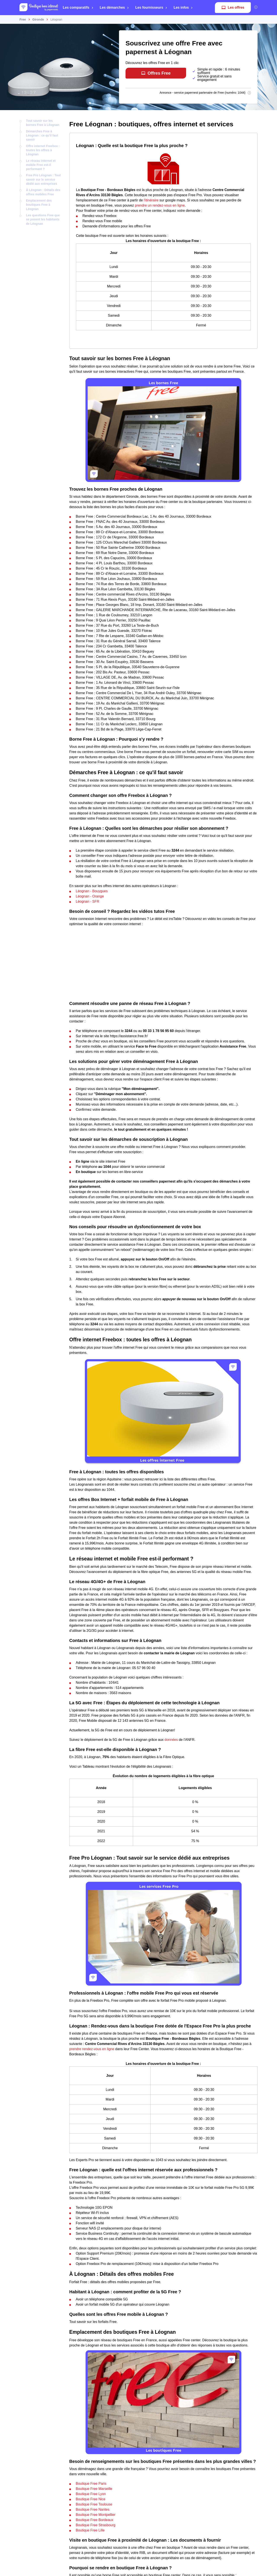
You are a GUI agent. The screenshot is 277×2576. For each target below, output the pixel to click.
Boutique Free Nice (90, 2499)
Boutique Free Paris (91, 2483)
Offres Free (156, 73)
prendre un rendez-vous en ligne (160, 205)
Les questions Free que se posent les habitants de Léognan (43, 219)
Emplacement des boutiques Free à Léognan (39, 205)
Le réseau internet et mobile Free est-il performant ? (41, 165)
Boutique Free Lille (90, 2530)
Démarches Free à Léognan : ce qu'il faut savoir (42, 135)
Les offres (232, 7)
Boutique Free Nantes (93, 2509)
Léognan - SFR (87, 901)
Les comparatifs (78, 7)
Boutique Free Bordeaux (94, 2520)
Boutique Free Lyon (91, 2494)
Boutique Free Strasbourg (95, 2525)
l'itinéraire (151, 200)
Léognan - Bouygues (92, 891)
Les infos (183, 7)
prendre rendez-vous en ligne (91, 2049)
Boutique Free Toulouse (94, 2504)
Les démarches (114, 7)
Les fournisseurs (151, 7)
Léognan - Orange (90, 896)
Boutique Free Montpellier (95, 2515)
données (171, 1739)
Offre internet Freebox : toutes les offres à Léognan (43, 150)
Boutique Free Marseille (94, 2489)
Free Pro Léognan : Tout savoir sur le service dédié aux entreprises (43, 179)
